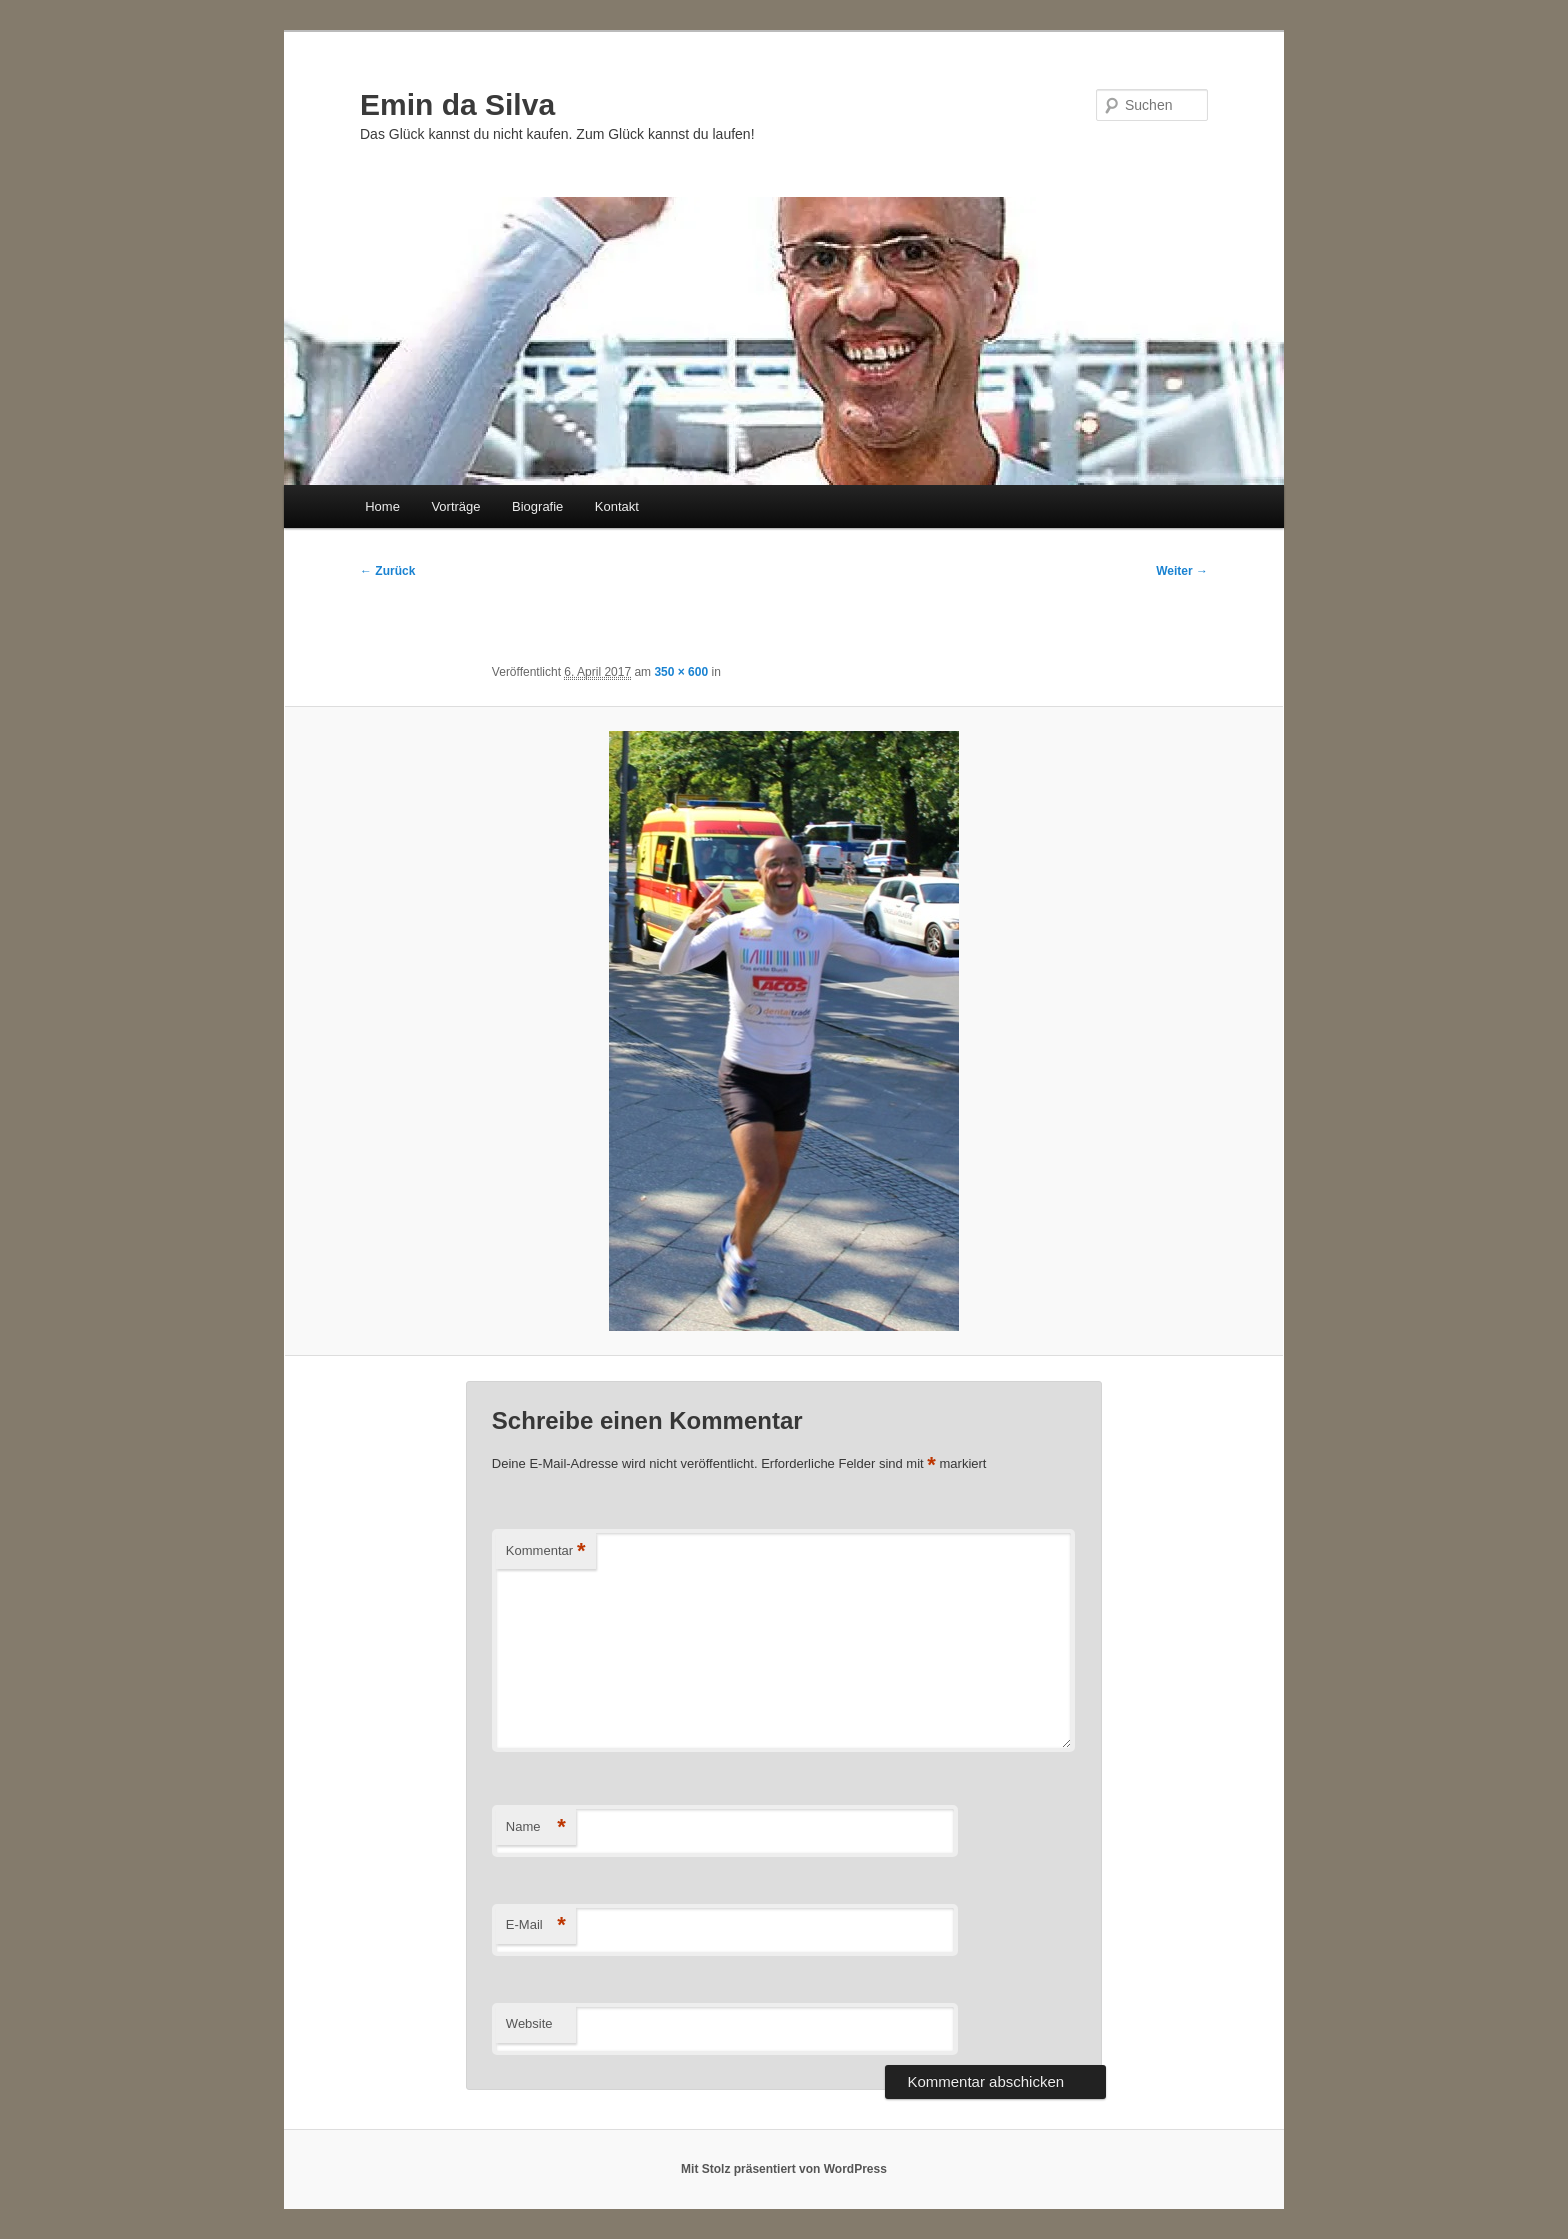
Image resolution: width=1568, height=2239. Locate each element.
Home (382, 506)
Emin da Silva (457, 104)
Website (529, 2023)
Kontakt (617, 506)
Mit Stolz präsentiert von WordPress (784, 2169)
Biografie (537, 506)
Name (536, 1827)
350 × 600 (681, 672)
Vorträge (455, 506)
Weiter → (1182, 571)
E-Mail (536, 1925)
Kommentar (546, 1551)
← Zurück (387, 571)
